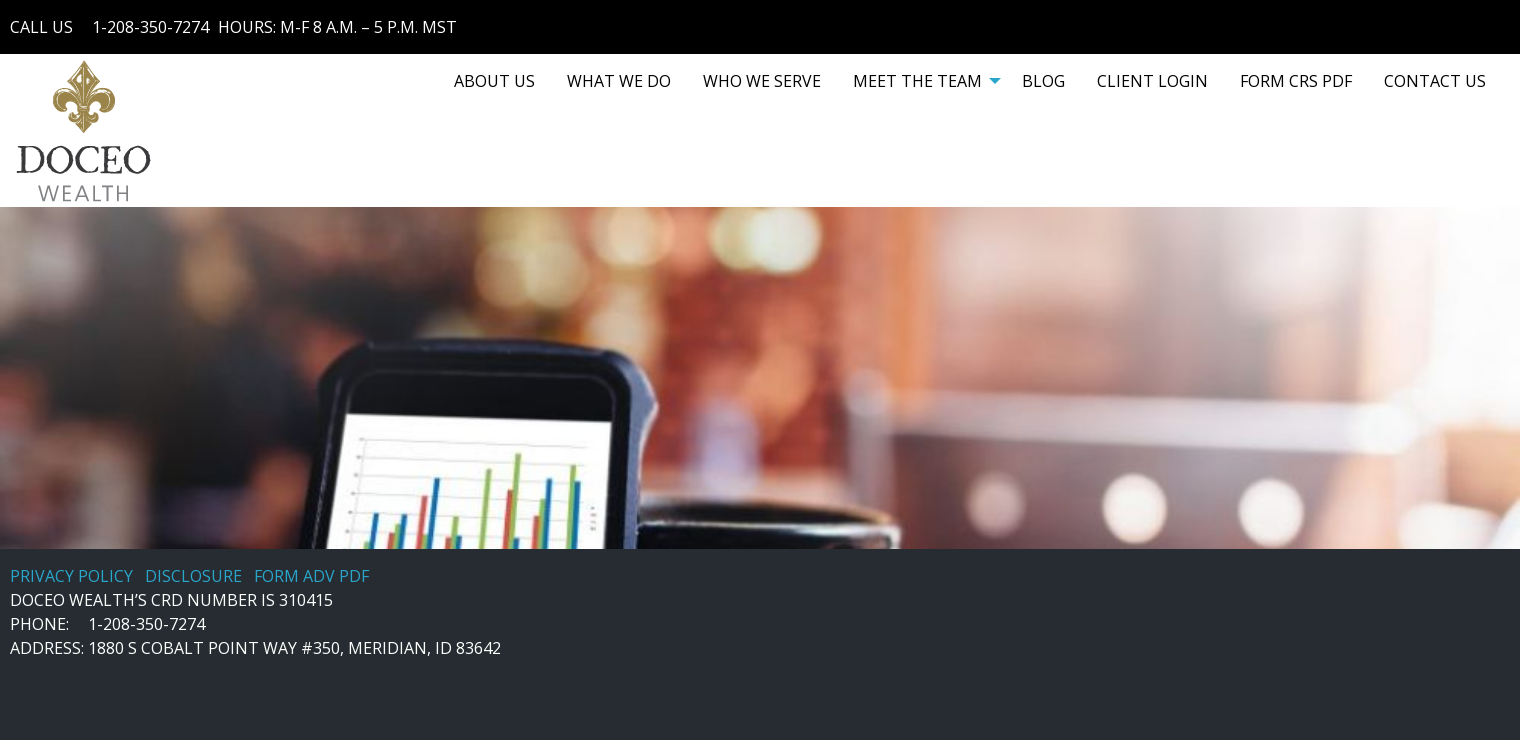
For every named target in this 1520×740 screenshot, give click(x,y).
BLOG (1043, 81)
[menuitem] (494, 81)
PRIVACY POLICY (71, 576)
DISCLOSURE (193, 576)
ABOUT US (494, 81)
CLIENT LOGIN (1152, 81)
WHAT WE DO (619, 81)
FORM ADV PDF (311, 576)
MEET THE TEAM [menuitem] (917, 81)
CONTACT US (1435, 81)
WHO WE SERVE (762, 81)
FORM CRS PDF (1296, 81)
